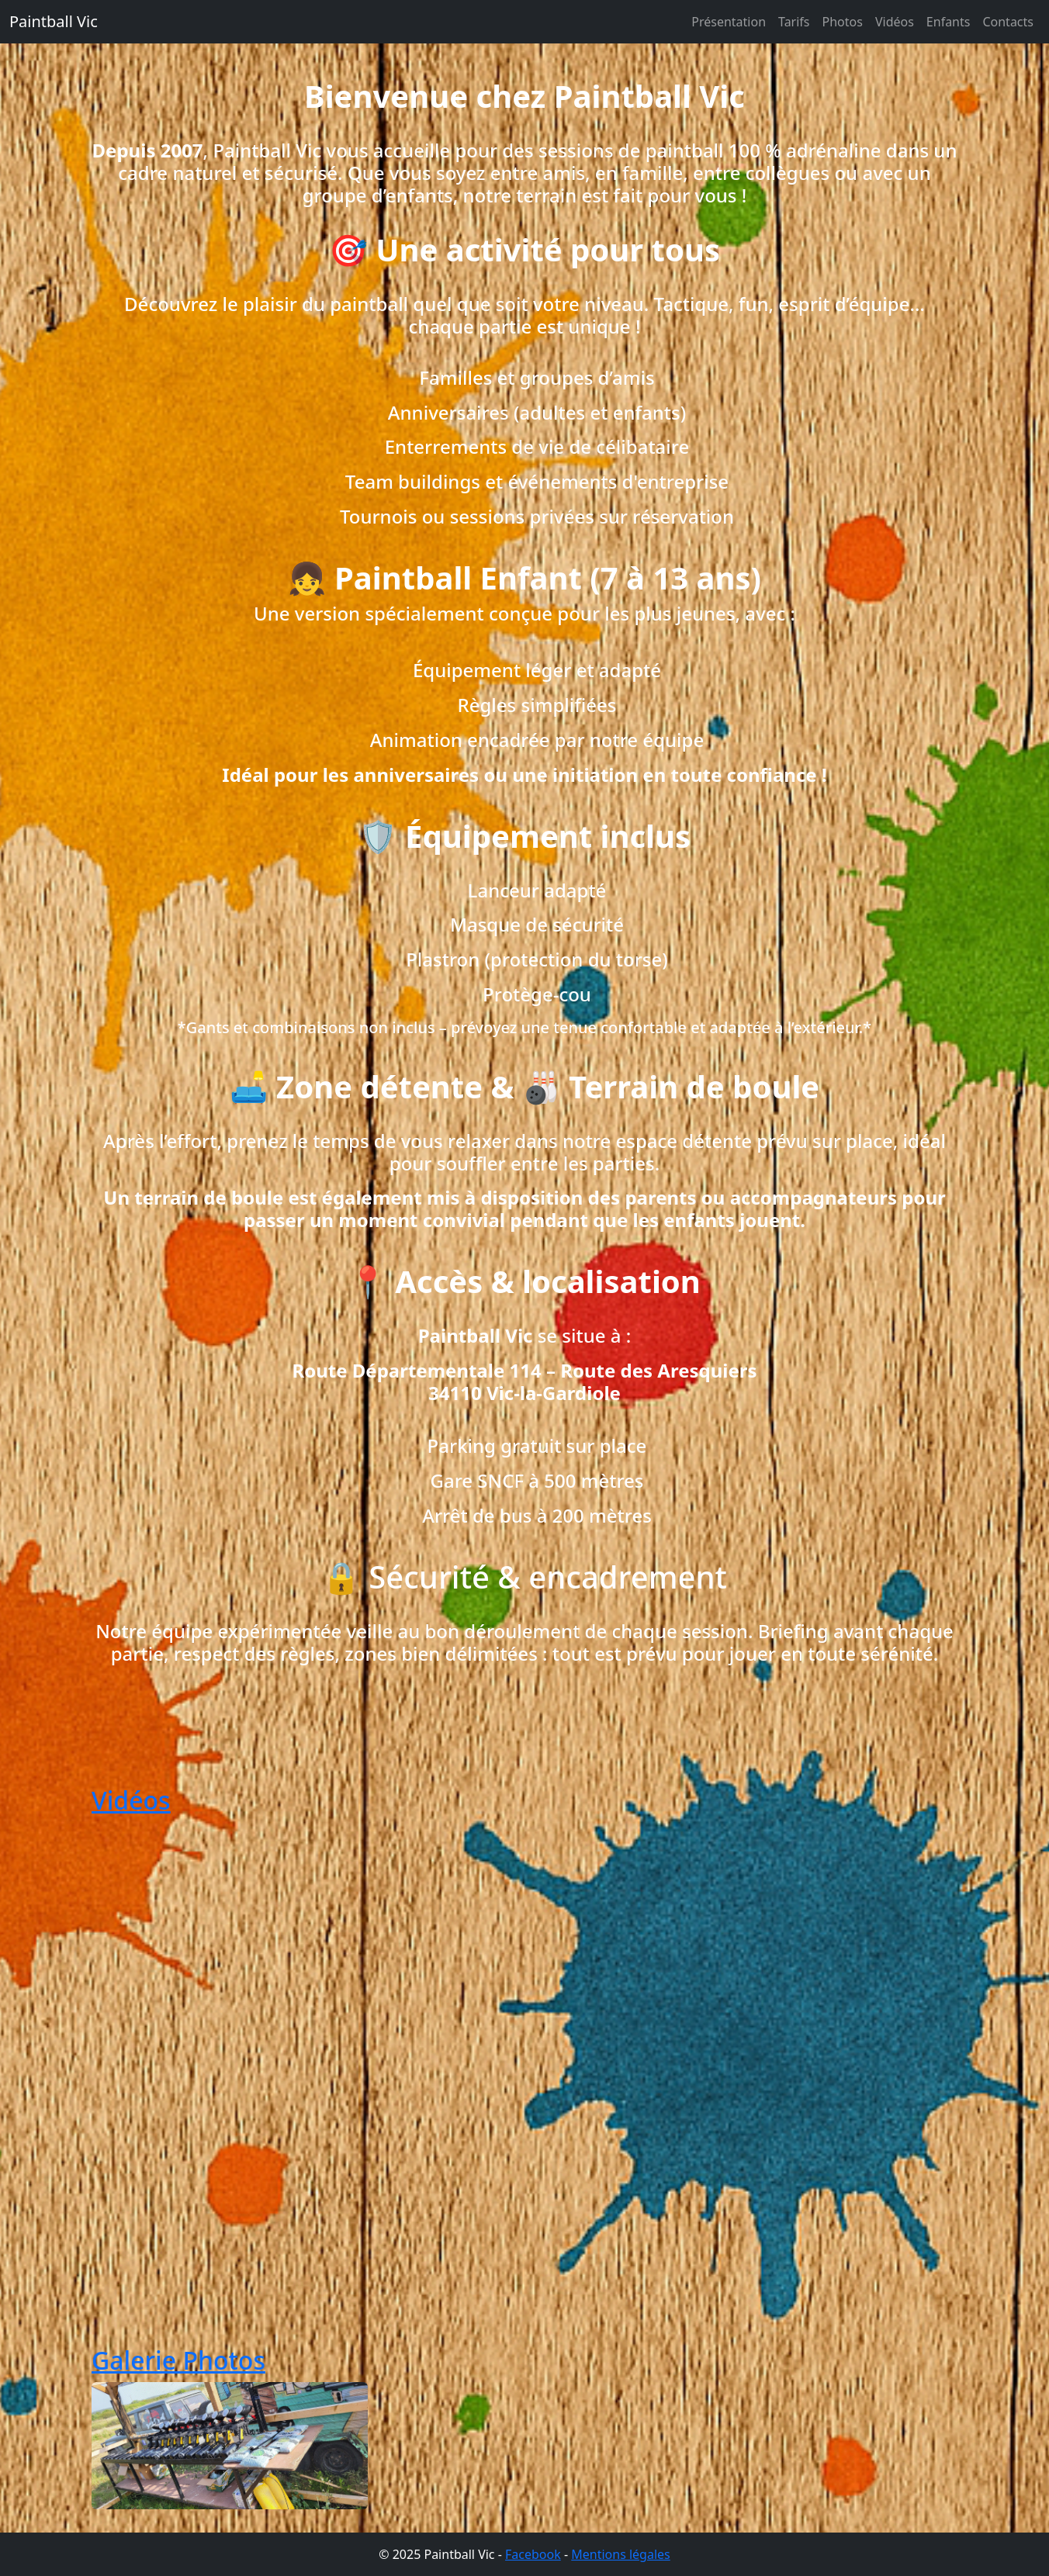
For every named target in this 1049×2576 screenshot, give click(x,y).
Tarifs (794, 21)
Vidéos (894, 21)
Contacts (1007, 21)
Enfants (948, 21)
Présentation (728, 21)
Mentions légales (620, 2554)
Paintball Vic (53, 21)
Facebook (533, 2554)
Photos (842, 21)
